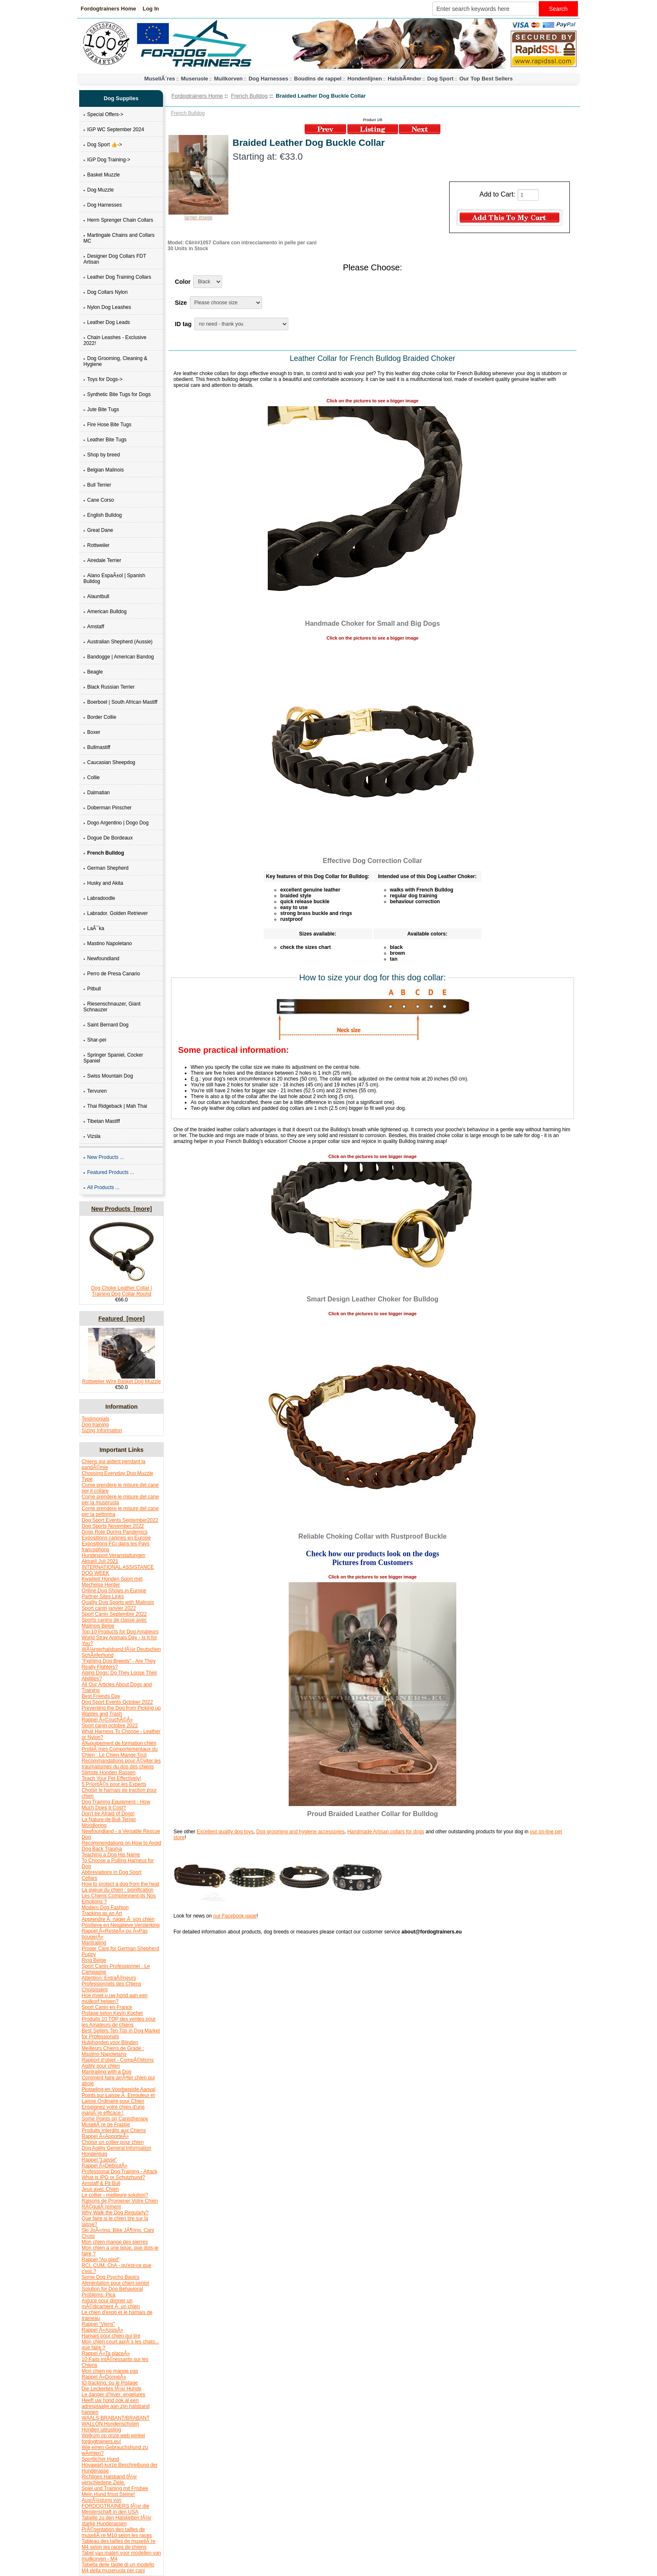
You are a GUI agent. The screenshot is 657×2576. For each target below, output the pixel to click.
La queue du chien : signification (117, 1890)
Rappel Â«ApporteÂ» (105, 2136)
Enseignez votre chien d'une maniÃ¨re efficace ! (113, 2110)
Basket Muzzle (101, 175)
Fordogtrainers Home (108, 8)
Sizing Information (102, 1430)
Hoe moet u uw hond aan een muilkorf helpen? (114, 1998)
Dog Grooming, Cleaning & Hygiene (115, 361)
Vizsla (92, 1136)
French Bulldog (249, 96)
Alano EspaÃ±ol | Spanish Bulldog (114, 578)
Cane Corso (98, 500)
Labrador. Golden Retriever (115, 913)
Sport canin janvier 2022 (109, 1608)
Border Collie (99, 717)
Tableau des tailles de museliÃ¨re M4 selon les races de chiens (118, 2544)
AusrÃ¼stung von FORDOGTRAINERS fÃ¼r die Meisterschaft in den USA (115, 2506)
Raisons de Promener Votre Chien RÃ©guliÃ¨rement (120, 2204)
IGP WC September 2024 (113, 129)
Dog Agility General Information (116, 2148)
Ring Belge (94, 1960)
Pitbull (92, 989)
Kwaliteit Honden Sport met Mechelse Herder (112, 1582)
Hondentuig (94, 2154)
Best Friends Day (101, 1696)
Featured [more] (121, 1318)
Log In (150, 8)
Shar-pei (94, 1040)
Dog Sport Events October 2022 (117, 1702)
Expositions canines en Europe (116, 1538)
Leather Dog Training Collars (117, 277)
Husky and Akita (103, 883)
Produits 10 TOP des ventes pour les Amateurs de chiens (119, 2022)
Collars (89, 1878)
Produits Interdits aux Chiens (114, 2130)
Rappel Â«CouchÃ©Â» (107, 1720)
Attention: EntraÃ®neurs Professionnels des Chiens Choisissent (111, 1984)
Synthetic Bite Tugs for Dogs (116, 394)
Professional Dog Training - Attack (120, 2171)
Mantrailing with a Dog (107, 2072)
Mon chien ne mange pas (110, 2371)
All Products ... (101, 1187)
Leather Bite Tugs (105, 440)
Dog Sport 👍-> (102, 145)
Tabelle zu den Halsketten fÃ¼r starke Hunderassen (116, 2521)
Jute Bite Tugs (101, 409)
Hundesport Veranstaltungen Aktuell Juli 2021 (113, 1558)
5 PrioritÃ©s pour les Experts (114, 1784)
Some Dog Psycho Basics (111, 2277)
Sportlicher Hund (100, 2459)
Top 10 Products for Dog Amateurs (120, 1632)
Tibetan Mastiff (101, 1121)
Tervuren (95, 1091)
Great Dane (98, 530)
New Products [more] (121, 1208)
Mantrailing (94, 1943)
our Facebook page (234, 1916)
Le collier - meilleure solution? (115, 2195)
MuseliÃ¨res (159, 78)
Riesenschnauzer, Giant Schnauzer (111, 1007)
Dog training (95, 1425)
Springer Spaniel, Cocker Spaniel (113, 1058)
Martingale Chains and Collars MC (119, 238)
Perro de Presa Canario (111, 974)
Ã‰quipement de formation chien (119, 1743)
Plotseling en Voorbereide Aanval (118, 2089)
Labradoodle (99, 898)
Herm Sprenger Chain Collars (118, 220)
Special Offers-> (103, 114)
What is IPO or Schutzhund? (113, 2177)
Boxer (91, 732)
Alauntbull (96, 596)
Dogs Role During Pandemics (114, 1532)
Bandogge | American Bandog (118, 657)
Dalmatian (96, 793)
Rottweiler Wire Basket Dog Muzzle (121, 1379)
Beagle (93, 672)
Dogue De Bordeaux (108, 838)
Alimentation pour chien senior (115, 2283)
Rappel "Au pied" (101, 2259)
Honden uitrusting (101, 2430)
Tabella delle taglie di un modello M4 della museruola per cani (118, 2567)
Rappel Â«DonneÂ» (104, 2377)
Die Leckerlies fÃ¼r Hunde (112, 2389)
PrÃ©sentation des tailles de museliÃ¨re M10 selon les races (117, 2532)
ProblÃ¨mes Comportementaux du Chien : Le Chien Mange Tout (120, 1752)
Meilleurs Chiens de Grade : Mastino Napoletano (113, 2051)
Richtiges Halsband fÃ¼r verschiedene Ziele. (109, 2479)
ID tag (183, 324)
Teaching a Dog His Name (111, 1855)
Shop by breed (101, 455)
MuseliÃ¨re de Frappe (106, 2125)
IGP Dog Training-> (106, 160)
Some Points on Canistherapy (115, 2119)
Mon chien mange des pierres (115, 2242)
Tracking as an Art (102, 1913)
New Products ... (103, 1157)
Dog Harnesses (268, 78)
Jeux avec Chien (100, 2189)
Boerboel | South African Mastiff (120, 702)
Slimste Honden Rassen (109, 1772)
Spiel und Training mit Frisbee (115, 2488)
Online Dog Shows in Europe (114, 1591)
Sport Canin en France (107, 2007)
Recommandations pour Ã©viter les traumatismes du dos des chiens (121, 1764)
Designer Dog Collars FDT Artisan (114, 259)
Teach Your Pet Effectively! (111, 1778)
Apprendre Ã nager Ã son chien (118, 1919)
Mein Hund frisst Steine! (108, 2494)
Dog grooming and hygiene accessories (300, 1832)
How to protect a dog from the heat (120, 1884)
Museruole (194, 78)
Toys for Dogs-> (102, 379)
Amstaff (93, 627)
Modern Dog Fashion (105, 1907)
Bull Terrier (97, 485)
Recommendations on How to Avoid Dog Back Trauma (121, 1846)
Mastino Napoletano (107, 943)
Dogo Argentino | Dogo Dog (116, 823)
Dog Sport (440, 78)
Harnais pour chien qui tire (111, 2336)
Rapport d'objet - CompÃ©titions (118, 2060)
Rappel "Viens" (98, 2324)
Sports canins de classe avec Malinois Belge (114, 1623)
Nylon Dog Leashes (107, 307)
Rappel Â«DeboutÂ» (104, 2166)
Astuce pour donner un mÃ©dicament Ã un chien (111, 2303)
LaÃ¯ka (93, 928)
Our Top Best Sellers (486, 78)
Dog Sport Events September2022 (120, 1520)
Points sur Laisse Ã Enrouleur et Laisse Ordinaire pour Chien (118, 2098)
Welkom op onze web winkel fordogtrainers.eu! (113, 2438)
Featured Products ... (108, 1172)
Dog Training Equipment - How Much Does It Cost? (116, 1805)
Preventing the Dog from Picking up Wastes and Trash (121, 1711)
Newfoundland (101, 958)
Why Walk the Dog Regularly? (115, 2213)
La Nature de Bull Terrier (109, 1819)
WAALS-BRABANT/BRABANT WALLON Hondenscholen (116, 2421)
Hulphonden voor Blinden (110, 2042)
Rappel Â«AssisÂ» (102, 2330)
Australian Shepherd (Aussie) (118, 642)
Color (183, 281)
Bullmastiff (96, 747)
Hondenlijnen (364, 78)
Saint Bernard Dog (106, 1025)
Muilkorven (228, 78)
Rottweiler (96, 545)
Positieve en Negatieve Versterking (121, 1925)
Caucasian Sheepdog (109, 762)
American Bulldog (105, 611)
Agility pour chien (101, 2066)
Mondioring (94, 1825)
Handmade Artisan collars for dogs (385, 1832)
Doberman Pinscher (107, 808)
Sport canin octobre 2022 (110, 1726)
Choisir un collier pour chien (113, 2142)
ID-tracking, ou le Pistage (110, 2383)
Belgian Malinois (103, 470)
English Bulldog (102, 515)
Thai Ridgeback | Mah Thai (115, 1106)
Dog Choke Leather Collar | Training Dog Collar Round (121, 1288)
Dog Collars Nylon (105, 292)
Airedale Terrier (102, 560)
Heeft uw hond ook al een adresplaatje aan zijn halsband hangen (116, 2406)
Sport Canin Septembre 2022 (114, 1614)
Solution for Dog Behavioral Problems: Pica (112, 2292)
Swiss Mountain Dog (108, 1076)
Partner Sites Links (103, 1596)
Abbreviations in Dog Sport (112, 1872)
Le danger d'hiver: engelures (113, 2394)
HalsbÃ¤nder (404, 78)
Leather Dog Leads (106, 322)
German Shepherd (106, 868)
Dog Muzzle (98, 190)
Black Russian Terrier (109, 687)
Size (181, 302)
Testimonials (95, 1419)
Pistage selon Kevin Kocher (112, 2013)
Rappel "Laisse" (99, 2160)
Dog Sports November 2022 (113, 1526)
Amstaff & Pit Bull (101, 2183)
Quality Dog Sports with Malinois (118, 1602)
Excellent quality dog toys (225, 1832)
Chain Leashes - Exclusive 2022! (114, 340)
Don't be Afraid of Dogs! (108, 1814)
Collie (91, 777)
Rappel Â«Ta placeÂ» (106, 2353)
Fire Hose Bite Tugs (107, 425)
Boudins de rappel (317, 78)
